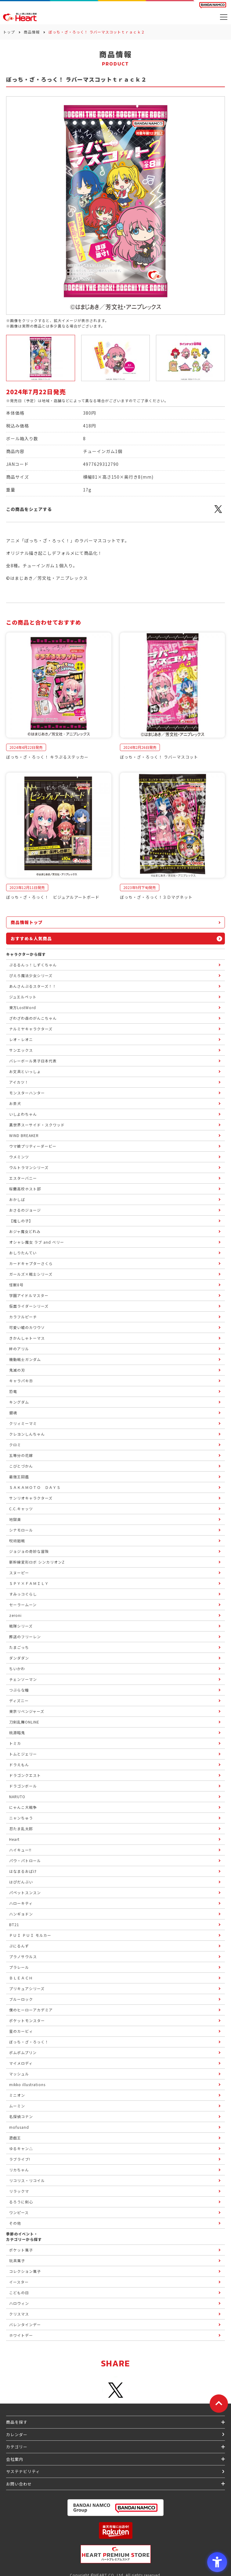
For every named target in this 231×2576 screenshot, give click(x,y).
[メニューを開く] (223, 17)
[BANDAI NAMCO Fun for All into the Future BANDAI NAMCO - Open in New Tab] (212, 5)
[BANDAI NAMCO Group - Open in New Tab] (115, 2507)
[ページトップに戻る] (219, 2403)
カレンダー (16, 2434)
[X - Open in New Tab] (218, 512)
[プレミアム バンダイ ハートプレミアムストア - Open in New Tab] (115, 2554)
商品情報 (32, 31)
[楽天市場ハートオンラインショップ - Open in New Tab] (115, 2530)
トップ (9, 31)
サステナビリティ (23, 2471)
